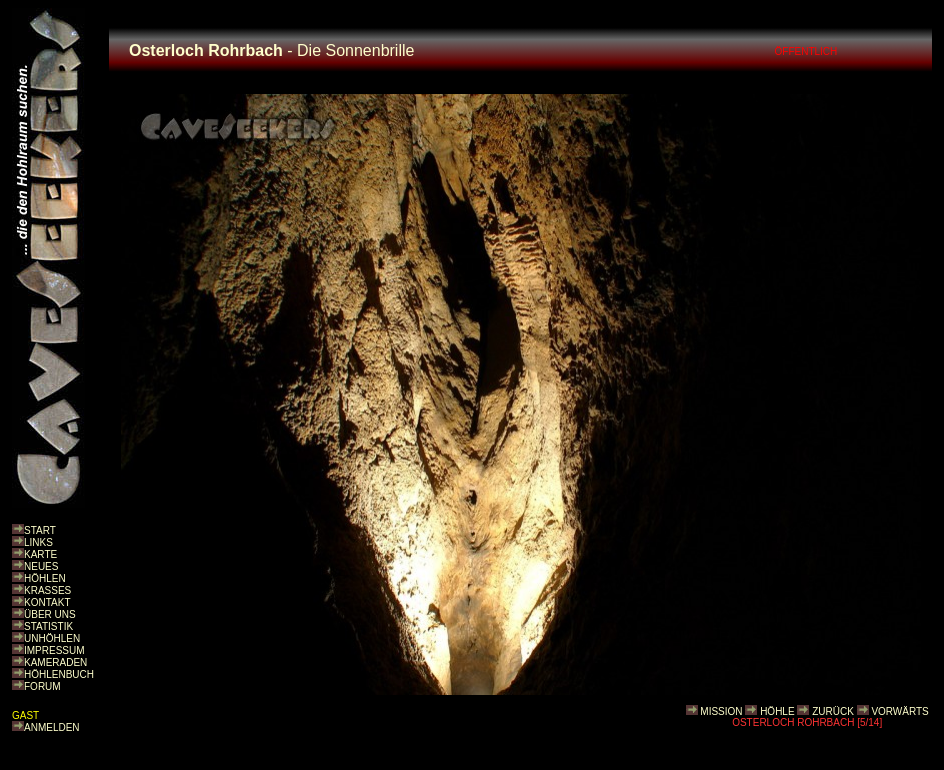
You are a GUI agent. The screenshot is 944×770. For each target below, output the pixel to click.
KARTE (40, 554)
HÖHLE (777, 711)
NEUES (41, 566)
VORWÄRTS (899, 711)
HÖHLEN (45, 578)
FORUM (42, 686)
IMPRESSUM (54, 650)
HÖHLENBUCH (59, 674)
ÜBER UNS (50, 614)
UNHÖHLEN (52, 638)
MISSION (721, 711)
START (40, 530)
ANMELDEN (52, 727)
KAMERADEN (55, 662)
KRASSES (47, 590)
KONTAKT (47, 602)
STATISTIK (48, 626)
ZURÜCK (833, 711)
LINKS (38, 542)
